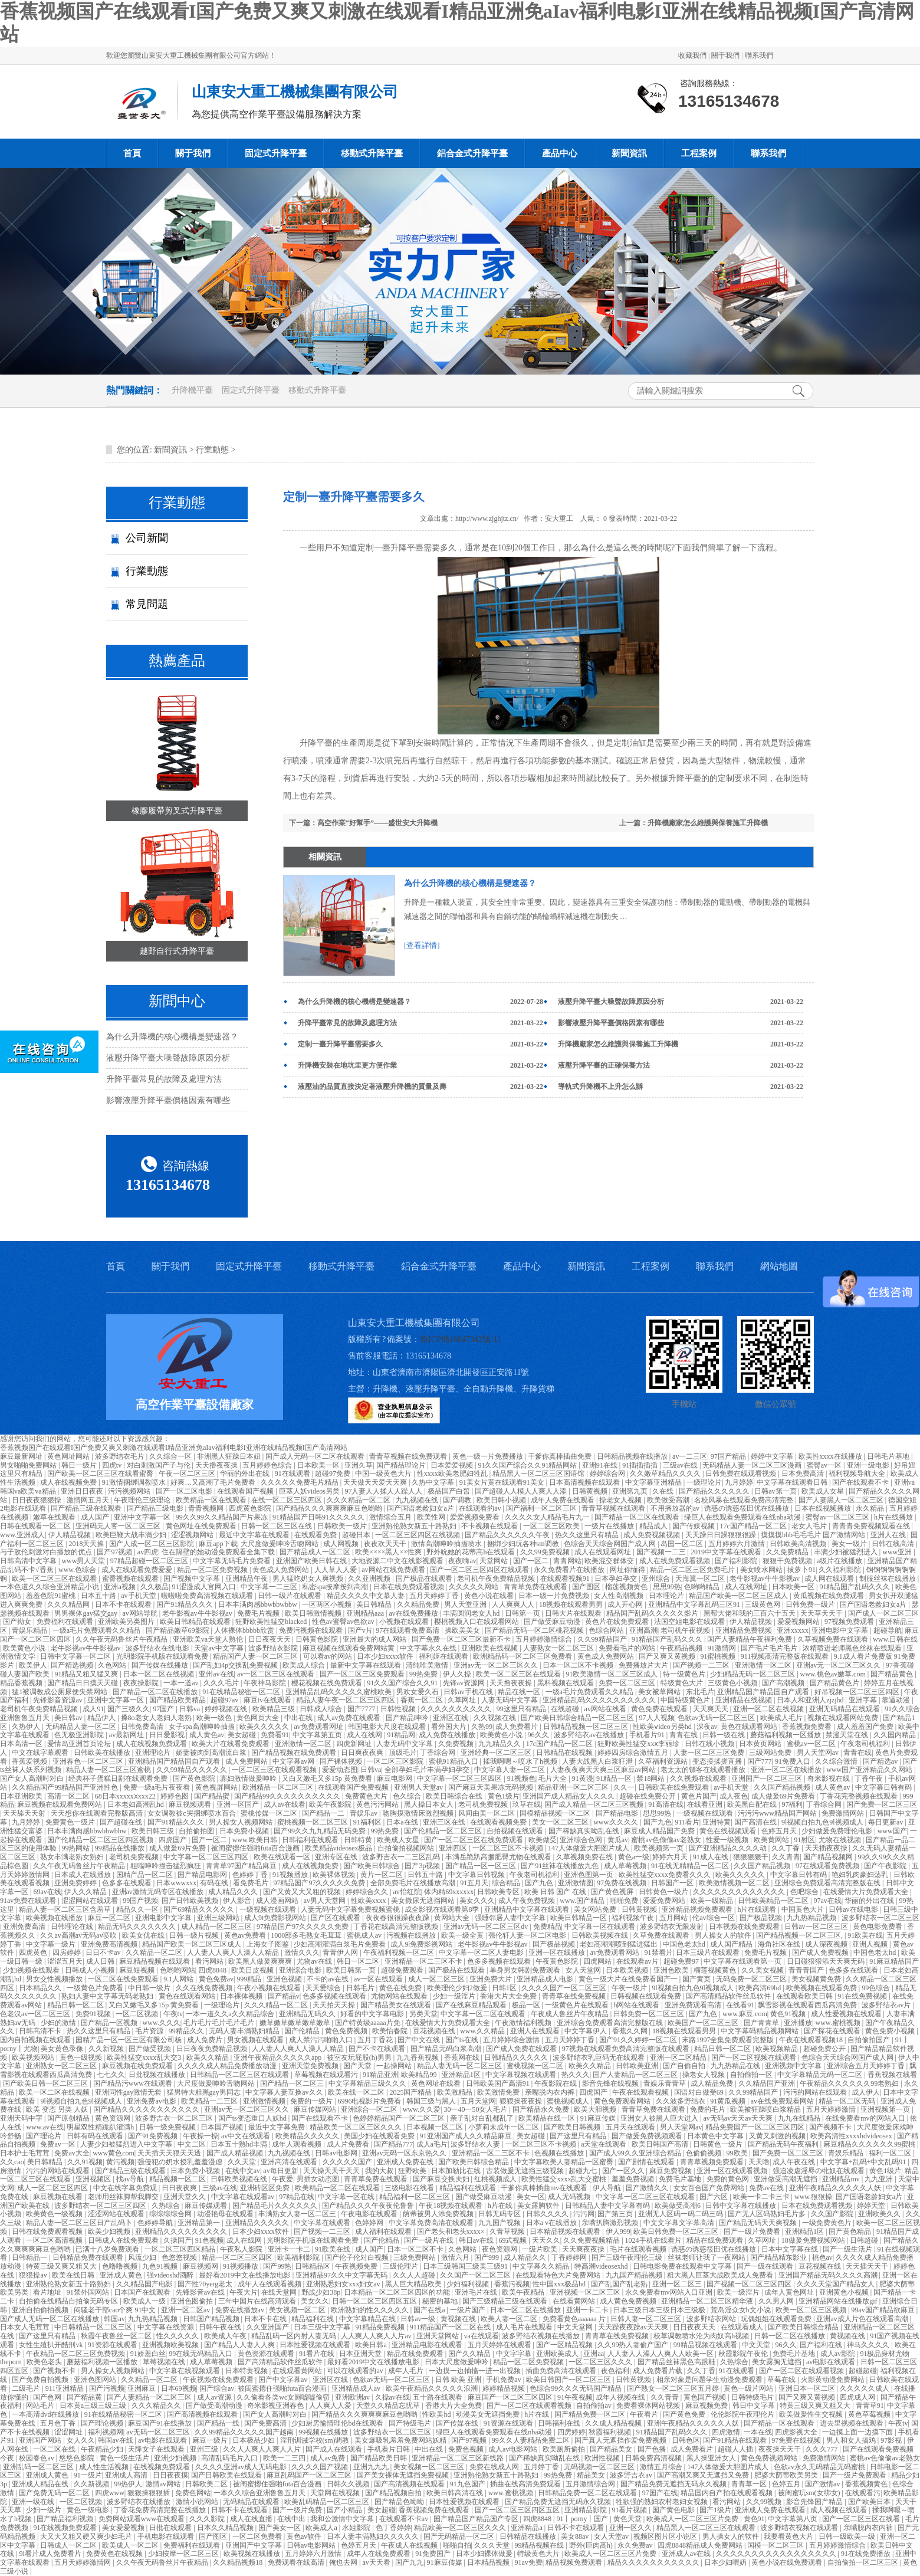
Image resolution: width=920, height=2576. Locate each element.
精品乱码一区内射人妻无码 (294, 2336)
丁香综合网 (438, 1752)
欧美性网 (432, 1517)
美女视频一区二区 (298, 2310)
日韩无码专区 (500, 2214)
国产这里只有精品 (579, 2136)
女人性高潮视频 (619, 1595)
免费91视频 (94, 2014)
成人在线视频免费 (69, 1482)
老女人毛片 (810, 1526)
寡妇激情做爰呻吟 (249, 1778)
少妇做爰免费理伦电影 (837, 1831)
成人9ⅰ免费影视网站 (276, 1918)
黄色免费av (216, 1979)
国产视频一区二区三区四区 (750, 2284)
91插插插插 (640, 1465)
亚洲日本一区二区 (807, 2388)
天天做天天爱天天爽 (376, 1482)
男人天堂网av (818, 1752)
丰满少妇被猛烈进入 (846, 1552)
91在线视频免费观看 (65, 2528)
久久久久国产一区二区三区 (564, 1988)
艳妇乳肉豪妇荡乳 (861, 1875)
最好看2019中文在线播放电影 (246, 2275)
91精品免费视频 (380, 2327)
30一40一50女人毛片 (476, 2109)
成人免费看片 (517, 1726)
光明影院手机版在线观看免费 (163, 1656)
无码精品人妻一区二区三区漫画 (752, 1465)
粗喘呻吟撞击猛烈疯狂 (166, 1866)
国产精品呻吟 (408, 1718)
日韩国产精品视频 (212, 2319)
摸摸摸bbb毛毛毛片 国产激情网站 (814, 1535)
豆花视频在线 (435, 2031)
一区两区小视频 (327, 1604)
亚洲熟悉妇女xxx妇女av (344, 2284)
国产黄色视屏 (613, 1892)
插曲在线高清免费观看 (526, 2484)
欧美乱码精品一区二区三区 (327, 2502)
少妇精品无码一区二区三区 (753, 1674)
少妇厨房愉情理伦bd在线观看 (338, 2423)
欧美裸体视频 (335, 1875)
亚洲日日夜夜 (83, 1491)
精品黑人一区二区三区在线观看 (706, 2528)
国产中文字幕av (283, 2379)
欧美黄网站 (772, 1840)
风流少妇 (143, 2257)
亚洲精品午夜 (247, 1578)
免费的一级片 (312, 2101)
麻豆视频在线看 (58, 2197)
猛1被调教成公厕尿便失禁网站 (60, 1692)
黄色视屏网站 (217, 1787)
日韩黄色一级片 (664, 1892)
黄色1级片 (504, 1796)
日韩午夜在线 (221, 2327)
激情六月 (456, 2257)
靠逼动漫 (897, 1700)
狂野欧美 (413, 2171)
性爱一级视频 (728, 1840)
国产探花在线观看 (833, 2031)
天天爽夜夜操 (584, 2249)
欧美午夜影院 (331, 1804)
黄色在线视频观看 (728, 1831)
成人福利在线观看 (384, 2231)
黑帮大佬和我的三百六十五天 (750, 1613)
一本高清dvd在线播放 (46, 2414)
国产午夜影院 (886, 1866)
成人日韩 (101, 1961)
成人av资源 (215, 2397)
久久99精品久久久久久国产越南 (245, 2432)
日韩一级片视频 (195, 1935)
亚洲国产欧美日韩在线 (312, 1561)
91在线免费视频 (863, 1996)
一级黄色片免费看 (96, 1988)
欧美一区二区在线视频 (55, 2092)
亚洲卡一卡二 (290, 2249)
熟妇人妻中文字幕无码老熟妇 (108, 1996)
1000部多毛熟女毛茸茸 (307, 1935)
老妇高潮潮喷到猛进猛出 (619, 1944)
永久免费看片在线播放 (570, 1570)
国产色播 (653, 2449)
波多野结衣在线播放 (139, 2502)
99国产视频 (140, 1900)
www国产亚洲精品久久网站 (870, 1770)
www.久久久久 (616, 1822)
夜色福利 (615, 2371)
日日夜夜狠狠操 (37, 1500)
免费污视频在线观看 (311, 1630)
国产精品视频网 (829, 1857)
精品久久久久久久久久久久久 (654, 2562)
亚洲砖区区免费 (265, 2188)
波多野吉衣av (631, 2475)
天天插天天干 (868, 2266)
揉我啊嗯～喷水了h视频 (521, 1761)
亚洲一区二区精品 (679, 2057)
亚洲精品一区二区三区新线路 (458, 2458)
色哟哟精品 (702, 1587)
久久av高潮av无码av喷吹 (79, 1935)
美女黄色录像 (63, 2049)
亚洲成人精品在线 (41, 2484)
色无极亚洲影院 (80, 1735)
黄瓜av (617, 1840)
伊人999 (618, 2231)
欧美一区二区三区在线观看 (55, 1578)
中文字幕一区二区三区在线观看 (646, 2197)
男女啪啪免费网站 (29, 1465)
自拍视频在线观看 (516, 1831)
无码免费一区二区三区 (752, 1979)
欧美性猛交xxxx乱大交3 (145, 2057)
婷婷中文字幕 (773, 1456)
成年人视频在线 (621, 2397)
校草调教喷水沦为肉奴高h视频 (702, 2336)
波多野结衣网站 (712, 2319)
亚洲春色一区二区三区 (88, 1761)
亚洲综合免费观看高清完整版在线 (828, 1883)
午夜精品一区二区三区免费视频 (76, 2353)
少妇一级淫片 (455, 1996)
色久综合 (408, 1796)
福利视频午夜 (634, 1918)
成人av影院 (838, 2353)
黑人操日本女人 (429, 1804)
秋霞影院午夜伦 (744, 2353)
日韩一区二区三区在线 (277, 1526)
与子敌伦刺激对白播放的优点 (47, 1552)
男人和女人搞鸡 (852, 2440)
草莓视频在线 (165, 2362)
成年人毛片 (406, 2371)
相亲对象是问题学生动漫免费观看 (710, 2379)
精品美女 (592, 2475)
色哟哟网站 (177, 1970)
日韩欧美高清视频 (799, 1544)
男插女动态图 (319, 2179)
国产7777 (362, 1709)
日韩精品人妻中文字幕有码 (608, 2205)
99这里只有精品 (522, 1709)
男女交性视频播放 (55, 1979)
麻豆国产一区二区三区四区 (511, 2397)
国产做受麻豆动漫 (553, 1621)
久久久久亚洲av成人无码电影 (241, 2467)
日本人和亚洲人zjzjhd (811, 1700)
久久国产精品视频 (783, 1787)
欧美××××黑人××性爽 (389, 1552)
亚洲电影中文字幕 (840, 1630)
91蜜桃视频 (718, 1656)
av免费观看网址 (319, 1726)
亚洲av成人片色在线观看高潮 (862, 2319)
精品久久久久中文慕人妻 (366, 1595)
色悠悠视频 (180, 2257)
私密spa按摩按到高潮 (336, 1587)
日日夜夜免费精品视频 (212, 2049)
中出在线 (299, 1718)
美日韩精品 (374, 1604)
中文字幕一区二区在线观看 (484, 2014)
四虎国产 (174, 1840)
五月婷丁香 (542, 2467)
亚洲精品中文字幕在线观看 (527, 1909)
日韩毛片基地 (889, 1456)
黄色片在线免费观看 (617, 1621)
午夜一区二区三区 (188, 1473)
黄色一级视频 (82, 2057)
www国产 (892, 1831)
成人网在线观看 (830, 1578)
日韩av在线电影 (854, 1909)
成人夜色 (733, 1796)
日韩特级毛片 (753, 2397)
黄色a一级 (633, 1857)
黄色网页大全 (258, 1718)
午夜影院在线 (556, 2083)
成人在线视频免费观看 (152, 1744)
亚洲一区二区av (186, 2310)
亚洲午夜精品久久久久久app (278, 2057)
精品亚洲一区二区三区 (574, 1787)
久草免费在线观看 (662, 1935)
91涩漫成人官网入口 (205, 1587)
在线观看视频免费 (499, 1822)
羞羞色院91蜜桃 (51, 1595)
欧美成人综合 (304, 1665)
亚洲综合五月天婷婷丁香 (866, 2066)
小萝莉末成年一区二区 (504, 2127)
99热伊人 (128, 2484)
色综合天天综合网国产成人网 (611, 1544)
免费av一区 (58, 2144)
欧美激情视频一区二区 (735, 1883)
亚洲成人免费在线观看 (771, 2510)
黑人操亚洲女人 (712, 2458)
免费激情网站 (844, 1813)
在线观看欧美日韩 (805, 1996)
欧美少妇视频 (110, 2231)
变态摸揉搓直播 (718, 1761)
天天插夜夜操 (827, 1848)
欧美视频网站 (34, 2057)
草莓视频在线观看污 (327, 2074)
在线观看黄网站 (298, 2371)
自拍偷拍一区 (752, 2074)
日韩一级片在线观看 (290, 1595)
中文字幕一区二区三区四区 (460, 1778)
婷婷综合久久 (368, 1892)
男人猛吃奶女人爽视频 (308, 1578)
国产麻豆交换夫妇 (442, 2179)
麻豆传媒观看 (207, 2205)
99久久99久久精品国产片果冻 (223, 1517)
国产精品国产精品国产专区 (476, 2519)
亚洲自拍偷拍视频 (41, 2310)
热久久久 (575, 2074)
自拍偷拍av (594, 2405)
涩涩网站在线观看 (90, 1900)
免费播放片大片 (644, 1665)
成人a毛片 (432, 2144)
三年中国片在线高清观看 (258, 2301)
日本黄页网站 (761, 1744)
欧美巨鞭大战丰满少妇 (132, 1535)
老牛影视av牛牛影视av (765, 1578)
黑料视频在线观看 (566, 1683)
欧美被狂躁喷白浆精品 (766, 2109)
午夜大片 (243, 2292)
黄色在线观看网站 (750, 1726)
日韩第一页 (523, 1613)
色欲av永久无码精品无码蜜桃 (820, 2467)
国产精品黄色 (892, 1674)
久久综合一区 (171, 1456)
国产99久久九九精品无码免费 (320, 1831)
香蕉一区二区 (422, 1700)
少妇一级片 (44, 2510)
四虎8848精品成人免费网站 (701, 2545)
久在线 (663, 1491)
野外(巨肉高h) (592, 2545)
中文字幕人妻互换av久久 (284, 2092)
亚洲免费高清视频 (110, 1944)
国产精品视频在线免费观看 (294, 1752)
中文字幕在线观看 (323, 2223)
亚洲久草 (358, 1465)
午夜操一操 (200, 2136)
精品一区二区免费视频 (213, 1570)
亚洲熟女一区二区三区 (62, 2066)
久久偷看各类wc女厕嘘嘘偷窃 (283, 2397)
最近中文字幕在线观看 (255, 1535)
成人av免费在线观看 (349, 1718)
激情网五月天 (89, 1500)
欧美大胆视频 (596, 2109)
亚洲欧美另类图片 (127, 1621)
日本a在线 (402, 1822)
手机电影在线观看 (166, 2536)
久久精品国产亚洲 (767, 2083)
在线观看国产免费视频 (354, 1787)
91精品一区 (614, 1778)
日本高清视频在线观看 (585, 1482)
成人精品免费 (713, 2083)
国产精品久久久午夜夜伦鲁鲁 (369, 2205)
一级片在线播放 (610, 1526)
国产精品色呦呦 (400, 2502)
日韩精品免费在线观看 (88, 2257)
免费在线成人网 (495, 2467)
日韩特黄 (359, 1840)
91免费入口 (793, 1761)
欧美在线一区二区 (357, 2092)
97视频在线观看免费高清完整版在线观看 (626, 2049)
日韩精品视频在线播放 (633, 1456)
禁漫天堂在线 (848, 1735)
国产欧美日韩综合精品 (474, 2162)
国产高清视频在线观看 (203, 2414)
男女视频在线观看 (256, 2040)
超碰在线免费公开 (648, 1796)
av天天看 (377, 2562)
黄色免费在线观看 (660, 1709)
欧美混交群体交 (610, 1561)
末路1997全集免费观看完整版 (729, 2040)
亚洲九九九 (371, 2467)
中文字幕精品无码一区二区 (820, 2074)
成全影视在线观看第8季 (443, 1909)
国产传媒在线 (458, 2423)
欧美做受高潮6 (678, 2205)
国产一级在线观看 (766, 2266)
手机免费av (504, 2379)
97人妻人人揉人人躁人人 (384, 1491)
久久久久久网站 (474, 1587)
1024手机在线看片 (654, 2240)
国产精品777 (393, 2144)
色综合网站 (607, 1630)
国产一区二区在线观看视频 (802, 2371)
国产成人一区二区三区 (883, 1613)
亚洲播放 (798, 2023)
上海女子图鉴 (269, 1944)
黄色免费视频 (347, 2031)
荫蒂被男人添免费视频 (439, 2214)
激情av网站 (164, 2484)
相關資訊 (324, 856)
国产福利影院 (737, 1561)
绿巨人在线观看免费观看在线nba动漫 (743, 1517)
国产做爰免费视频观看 (648, 2136)
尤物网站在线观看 (400, 1996)
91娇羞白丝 (148, 2353)
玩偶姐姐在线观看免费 (777, 2319)
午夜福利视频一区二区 (399, 1952)
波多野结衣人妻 (476, 2144)
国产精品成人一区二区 (316, 1552)
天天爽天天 (711, 1709)
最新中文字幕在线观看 (366, 1665)
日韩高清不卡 (41, 2031)
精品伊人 (102, 1718)
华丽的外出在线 (245, 1473)
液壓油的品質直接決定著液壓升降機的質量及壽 (372, 1086)
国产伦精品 (302, 2031)
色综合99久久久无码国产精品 (576, 2388)
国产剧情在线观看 (647, 2162)
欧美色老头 (45, 2362)
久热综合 (167, 2205)
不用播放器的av (675, 1508)
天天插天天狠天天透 (170, 2153)
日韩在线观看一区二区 (36, 1526)
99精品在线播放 (120, 1848)
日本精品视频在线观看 (566, 2231)
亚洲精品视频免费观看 (698, 1909)
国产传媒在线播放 (161, 1665)
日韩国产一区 (673, 1883)
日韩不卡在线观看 (240, 2510)
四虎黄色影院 (251, 1508)
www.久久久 (161, 2023)
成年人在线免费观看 (379, 2553)
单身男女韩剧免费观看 (525, 1970)
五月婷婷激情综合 (544, 1639)
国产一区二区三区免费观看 (363, 1674)
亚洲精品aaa (366, 1613)
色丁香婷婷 (393, 2528)
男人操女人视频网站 (241, 1822)
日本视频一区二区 (435, 2127)
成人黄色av (206, 1735)
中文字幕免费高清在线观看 (432, 2223)
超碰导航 (887, 1630)
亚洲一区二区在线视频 (769, 1709)
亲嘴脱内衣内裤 (550, 2092)
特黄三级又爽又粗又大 (62, 2266)
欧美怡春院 (390, 2031)
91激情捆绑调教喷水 (134, 1482)
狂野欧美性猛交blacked (271, 1621)
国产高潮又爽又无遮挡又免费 (704, 2475)
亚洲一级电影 (869, 1465)
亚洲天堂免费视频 (311, 2066)
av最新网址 (127, 1735)
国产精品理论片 (402, 1465)
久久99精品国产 (603, 1639)
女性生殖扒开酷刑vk (51, 2345)
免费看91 (275, 1735)
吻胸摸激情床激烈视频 (419, 1813)
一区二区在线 (55, 2449)
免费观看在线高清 (297, 2562)
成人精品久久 (526, 2257)
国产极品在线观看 (425, 1578)
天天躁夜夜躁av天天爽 (634, 2327)
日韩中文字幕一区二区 (76, 1656)
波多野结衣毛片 (120, 1456)
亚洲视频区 (94, 2179)
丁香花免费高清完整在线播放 (161, 2510)
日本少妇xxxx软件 (386, 1656)
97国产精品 (729, 1456)
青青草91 (870, 2405)
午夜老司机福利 (866, 1744)
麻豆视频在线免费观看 (138, 2066)
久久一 (624, 1787)
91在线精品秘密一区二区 (242, 1692)
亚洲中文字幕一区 (143, 1517)
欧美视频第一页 (659, 1848)
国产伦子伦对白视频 (357, 2257)
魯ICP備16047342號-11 (460, 1339)
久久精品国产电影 (145, 2284)
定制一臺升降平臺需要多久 (340, 1044)
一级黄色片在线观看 (577, 2005)
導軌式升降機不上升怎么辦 (600, 1086)
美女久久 (315, 2301)
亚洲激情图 (575, 1883)
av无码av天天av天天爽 (738, 2118)
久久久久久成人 (865, 2388)
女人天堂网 (584, 1970)
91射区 (804, 1840)
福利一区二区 (891, 2153)
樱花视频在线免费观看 (327, 1683)
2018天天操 (87, 1544)
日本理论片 (667, 1595)
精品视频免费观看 (575, 2562)
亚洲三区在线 (445, 1822)
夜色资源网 (500, 2249)
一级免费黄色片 (827, 2223)
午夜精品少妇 (103, 2449)
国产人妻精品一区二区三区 (636, 2074)
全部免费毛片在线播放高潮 (413, 1883)
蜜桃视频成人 (569, 2101)
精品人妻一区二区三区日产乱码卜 (80, 2223)
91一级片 (88, 2475)
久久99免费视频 (545, 1552)
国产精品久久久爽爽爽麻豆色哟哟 (330, 1508)
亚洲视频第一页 (886, 2109)
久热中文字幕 (434, 1482)
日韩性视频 (399, 1709)
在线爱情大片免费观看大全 (866, 1892)
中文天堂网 (575, 2327)
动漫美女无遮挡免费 (488, 2414)
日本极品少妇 (254, 2440)
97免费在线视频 (622, 1883)
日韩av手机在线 (468, 1692)
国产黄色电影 (674, 2510)
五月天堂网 (478, 2101)
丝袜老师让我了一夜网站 (707, 2257)
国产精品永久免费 (541, 2109)
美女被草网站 (660, 1692)
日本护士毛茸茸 (25, 2153)
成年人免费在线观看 (563, 1500)
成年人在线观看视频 (270, 2284)
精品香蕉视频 (22, 1683)
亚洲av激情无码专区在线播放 (158, 1892)
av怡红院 (407, 1892)
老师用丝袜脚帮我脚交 (124, 2197)
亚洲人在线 (889, 1535)
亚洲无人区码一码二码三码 (681, 2214)
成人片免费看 (349, 2144)
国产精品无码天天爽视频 (759, 2223)
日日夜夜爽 (180, 2188)
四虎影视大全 (797, 2432)
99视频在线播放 (324, 2432)
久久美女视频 (763, 1970)
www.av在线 (45, 2127)
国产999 (487, 2257)
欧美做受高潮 (669, 1500)
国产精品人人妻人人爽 (240, 2345)
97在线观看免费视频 (828, 1866)
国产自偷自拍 (685, 2066)
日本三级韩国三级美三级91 (466, 2266)
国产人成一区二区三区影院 (152, 1544)
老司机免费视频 (484, 1804)
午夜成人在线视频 (410, 2545)
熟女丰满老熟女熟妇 (73, 1857)
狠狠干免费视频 (788, 1561)
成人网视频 (341, 1544)
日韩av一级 (418, 2319)
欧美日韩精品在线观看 (196, 1621)
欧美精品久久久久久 (308, 2136)
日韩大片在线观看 (574, 1613)
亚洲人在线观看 (535, 2031)
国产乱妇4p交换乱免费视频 (236, 1665)
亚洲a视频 (120, 1587)
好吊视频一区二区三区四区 (857, 1692)
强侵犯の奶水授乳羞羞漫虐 (180, 2162)
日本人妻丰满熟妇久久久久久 (373, 2536)
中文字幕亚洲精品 (654, 1482)
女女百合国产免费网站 (709, 2188)
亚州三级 (205, 2449)
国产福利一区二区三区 (542, 1508)
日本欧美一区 (319, 1465)
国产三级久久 (128, 1709)
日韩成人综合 (322, 1709)
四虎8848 (213, 1970)
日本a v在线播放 (552, 2223)
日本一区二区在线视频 (159, 1674)
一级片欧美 (540, 2249)
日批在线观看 (171, 2528)
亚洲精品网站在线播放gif (839, 2301)
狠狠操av (33, 2275)
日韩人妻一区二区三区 (646, 2319)
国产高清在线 (756, 1822)
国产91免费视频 (153, 2136)
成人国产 (96, 1517)
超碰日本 (357, 1535)
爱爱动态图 (339, 1770)
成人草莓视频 (626, 1866)
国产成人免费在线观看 (522, 2049)
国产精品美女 (612, 2449)
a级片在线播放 (840, 1561)
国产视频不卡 (831, 2127)
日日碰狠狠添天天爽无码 (826, 1961)
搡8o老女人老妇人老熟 (157, 1718)
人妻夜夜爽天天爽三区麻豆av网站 (604, 1770)
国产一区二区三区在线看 (862, 2519)
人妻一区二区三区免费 (709, 1752)
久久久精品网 (69, 1604)
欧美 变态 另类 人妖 (58, 2109)
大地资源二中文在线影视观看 (398, 1561)
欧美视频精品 (777, 2049)
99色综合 (877, 1988)
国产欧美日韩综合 (372, 1866)
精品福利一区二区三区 (415, 2197)
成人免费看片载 (658, 2371)
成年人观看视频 (297, 2144)
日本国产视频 (223, 2127)
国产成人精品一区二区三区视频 (594, 1804)
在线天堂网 (279, 2292)
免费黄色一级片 (71, 1822)
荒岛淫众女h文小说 (742, 2310)
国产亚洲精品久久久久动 (728, 1848)
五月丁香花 (376, 2040)
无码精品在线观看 (252, 2502)
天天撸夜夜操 (217, 1465)
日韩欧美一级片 (343, 1526)
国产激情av (823, 2484)
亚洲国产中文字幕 (254, 2545)
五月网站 (674, 1918)
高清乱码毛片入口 (230, 2458)
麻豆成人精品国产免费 (660, 1831)
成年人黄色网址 (790, 2292)
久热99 (481, 1726)
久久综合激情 (837, 1761)
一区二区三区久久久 (601, 2362)
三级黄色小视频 (733, 1683)
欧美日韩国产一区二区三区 (569, 2379)
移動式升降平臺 (372, 153)
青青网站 (567, 1561)
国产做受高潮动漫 (215, 2405)
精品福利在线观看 (468, 2188)
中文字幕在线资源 (166, 2327)
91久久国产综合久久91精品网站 (528, 1465)
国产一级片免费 (298, 2510)
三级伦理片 (401, 2266)
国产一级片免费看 (753, 2231)
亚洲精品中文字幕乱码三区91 (695, 1604)
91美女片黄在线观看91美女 (502, 1482)
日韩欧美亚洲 (638, 2066)
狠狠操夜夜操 (522, 2101)
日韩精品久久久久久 (517, 2057)
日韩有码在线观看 (96, 2136)
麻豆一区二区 (110, 1918)
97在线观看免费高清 (408, 1630)
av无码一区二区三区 (158, 2432)
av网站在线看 (606, 1709)
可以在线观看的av (356, 2371)
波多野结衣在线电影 (158, 1648)
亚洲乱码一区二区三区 (39, 2467)
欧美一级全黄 (463, 1935)
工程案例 (699, 153)
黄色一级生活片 (125, 2458)
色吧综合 (805, 1892)
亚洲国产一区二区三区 (767, 1778)
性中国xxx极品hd (560, 2284)
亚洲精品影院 (586, 2510)
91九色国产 (468, 2484)
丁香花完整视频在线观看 (859, 1796)
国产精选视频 (73, 1665)
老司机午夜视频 (686, 1630)
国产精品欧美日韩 (379, 2458)
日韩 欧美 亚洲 (459, 2379)
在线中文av (242, 2171)
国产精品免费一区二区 (590, 2414)
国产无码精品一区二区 (459, 2536)
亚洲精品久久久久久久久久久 (182, 2231)
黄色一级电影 (89, 2510)
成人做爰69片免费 (178, 1848)
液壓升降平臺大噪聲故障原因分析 (168, 1058)
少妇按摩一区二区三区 (184, 2553)
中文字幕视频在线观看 (521, 2074)
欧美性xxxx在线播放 (831, 1456)
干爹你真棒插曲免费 (560, 1456)
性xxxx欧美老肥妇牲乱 (453, 1473)
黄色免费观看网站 (623, 2101)
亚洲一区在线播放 (557, 1952)
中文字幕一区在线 (347, 2197)
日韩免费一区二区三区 (649, 2014)
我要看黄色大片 (789, 2536)
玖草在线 (526, 1804)
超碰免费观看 (403, 1970)
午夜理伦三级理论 (143, 1500)
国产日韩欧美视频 (191, 1900)
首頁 (132, 153)
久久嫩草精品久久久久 (666, 1473)
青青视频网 (206, 1508)
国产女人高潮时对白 (32, 1778)
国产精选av (881, 1761)
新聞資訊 (629, 153)
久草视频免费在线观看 (833, 1639)
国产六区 (714, 2197)
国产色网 (48, 2397)
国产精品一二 (324, 1813)
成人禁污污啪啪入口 (321, 2040)
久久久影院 (207, 2519)
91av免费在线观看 (29, 1900)
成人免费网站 (247, 1761)
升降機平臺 (192, 390)
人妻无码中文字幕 (510, 1700)
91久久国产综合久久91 (403, 1683)
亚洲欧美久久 (880, 2214)
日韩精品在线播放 (529, 2536)
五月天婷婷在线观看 (500, 2345)
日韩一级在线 (724, 1735)
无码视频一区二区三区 (600, 2467)
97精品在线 (296, 2197)
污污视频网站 (130, 1491)
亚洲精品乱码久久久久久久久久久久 (600, 1700)
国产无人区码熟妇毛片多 (767, 2214)
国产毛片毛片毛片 (770, 1648)
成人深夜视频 (827, 1944)
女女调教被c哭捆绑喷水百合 (192, 1813)
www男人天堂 (84, 1561)
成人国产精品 (732, 1944)
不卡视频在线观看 (490, 1526)
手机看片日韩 (389, 2449)
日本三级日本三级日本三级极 (660, 2310)
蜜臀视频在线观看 (131, 1578)
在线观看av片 (638, 1961)
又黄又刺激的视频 (778, 2136)
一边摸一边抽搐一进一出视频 (476, 2371)
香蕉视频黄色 (867, 2484)
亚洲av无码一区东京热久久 (405, 2153)
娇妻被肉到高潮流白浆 (212, 1752)
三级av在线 (681, 1465)
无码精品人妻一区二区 (81, 1726)
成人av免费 (328, 2458)
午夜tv (173, 2014)
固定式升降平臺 (276, 153)
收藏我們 (692, 55)
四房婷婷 (67, 1952)
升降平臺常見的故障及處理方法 (164, 1079)
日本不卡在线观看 (124, 1604)
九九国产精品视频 (635, 2275)
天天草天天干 (822, 1613)
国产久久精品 (470, 2353)
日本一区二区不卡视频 (579, 1665)
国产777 (759, 1761)
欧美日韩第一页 (351, 1970)
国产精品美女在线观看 (396, 2005)
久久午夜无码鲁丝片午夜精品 (122, 1639)
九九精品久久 (500, 1744)
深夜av (706, 1726)
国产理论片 (44, 2136)
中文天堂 (757, 2345)
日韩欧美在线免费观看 (674, 1787)
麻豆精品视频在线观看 (155, 1961)
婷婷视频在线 (227, 1709)
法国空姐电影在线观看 (690, 1621)
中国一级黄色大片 (384, 1473)
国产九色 (657, 1822)
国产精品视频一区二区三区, (800, 1935)
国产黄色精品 (851, 2231)
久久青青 (786, 1857)
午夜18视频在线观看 (451, 2205)
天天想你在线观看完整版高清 (97, 1813)
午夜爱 (282, 2179)
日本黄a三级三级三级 (94, 2405)
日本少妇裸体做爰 (485, 2553)
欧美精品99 (419, 2074)
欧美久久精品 (208, 2057)
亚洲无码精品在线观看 (845, 1709)
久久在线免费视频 (205, 1988)
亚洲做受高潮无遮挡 (786, 2179)
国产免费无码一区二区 (55, 2493)
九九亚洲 (880, 2179)
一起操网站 (394, 2066)
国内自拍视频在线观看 (36, 2040)
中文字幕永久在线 (429, 1648)
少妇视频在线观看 (32, 1970)
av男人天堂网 (325, 1900)
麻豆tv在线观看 (268, 1700)
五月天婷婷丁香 (435, 1595)
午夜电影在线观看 (370, 2214)
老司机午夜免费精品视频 (497, 1578)
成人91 (93, 1709)
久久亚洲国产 (269, 2327)
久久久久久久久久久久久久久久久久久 (777, 2553)
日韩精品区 (313, 2266)
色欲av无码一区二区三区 (717, 1718)
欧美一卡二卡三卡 (762, 2197)
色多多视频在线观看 (500, 1961)
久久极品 (154, 1587)
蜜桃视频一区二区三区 (313, 1822)
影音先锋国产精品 (815, 2502)
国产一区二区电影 (185, 1491)
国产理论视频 (103, 2423)
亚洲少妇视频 (176, 2458)
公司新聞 (147, 538)
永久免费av (635, 2545)
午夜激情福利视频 (524, 2023)
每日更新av (886, 1822)
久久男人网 (777, 2301)
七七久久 (111, 2074)
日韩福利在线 (560, 2423)
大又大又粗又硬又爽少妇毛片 (87, 2536)
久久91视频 (85, 2162)
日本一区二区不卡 (416, 2249)
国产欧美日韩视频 (573, 2127)
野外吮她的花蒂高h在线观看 (471, 1552)
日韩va (190, 1709)
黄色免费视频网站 (770, 2458)
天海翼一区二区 (701, 1578)
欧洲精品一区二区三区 (278, 1787)
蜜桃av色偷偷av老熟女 (667, 1840)
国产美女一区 (280, 2528)
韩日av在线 (477, 2240)
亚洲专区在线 (337, 1857)
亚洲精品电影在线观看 (428, 2345)
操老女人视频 (621, 1500)
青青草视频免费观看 (712, 2162)
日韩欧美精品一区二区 (774, 1900)
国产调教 (458, 1500)
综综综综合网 (171, 2214)
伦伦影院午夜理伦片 (743, 2414)
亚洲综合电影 (301, 1970)
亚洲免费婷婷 (76, 1883)
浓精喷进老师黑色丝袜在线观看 (853, 1648)
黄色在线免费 (401, 1988)
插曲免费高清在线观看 (561, 2371)
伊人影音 (238, 1900)
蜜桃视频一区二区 (536, 2066)
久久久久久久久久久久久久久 (740, 1892)
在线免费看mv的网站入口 (865, 2118)
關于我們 (725, 55)
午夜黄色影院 (557, 1961)
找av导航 (131, 2179)
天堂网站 (494, 1561)
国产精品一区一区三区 (481, 1866)
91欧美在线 (865, 1935)
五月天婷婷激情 (831, 2109)
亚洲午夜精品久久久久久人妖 (836, 2188)
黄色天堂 (628, 2519)
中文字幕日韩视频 (477, 1875)
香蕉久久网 (630, 2031)
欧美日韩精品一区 (579, 1918)
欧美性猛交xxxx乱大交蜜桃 (564, 2179)
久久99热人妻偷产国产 (633, 2345)
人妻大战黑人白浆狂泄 (598, 1761)
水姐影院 (357, 2528)
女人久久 (81, 2440)
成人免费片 (205, 2040)
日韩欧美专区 (499, 1892)
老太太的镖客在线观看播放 (704, 1770)
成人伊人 (866, 2092)
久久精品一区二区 (155, 1952)
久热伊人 (27, 1726)
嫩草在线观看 (55, 1517)
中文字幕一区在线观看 (600, 1926)
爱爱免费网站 (665, 1900)
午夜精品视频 (682, 1648)
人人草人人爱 (336, 1570)
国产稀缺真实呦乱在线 (584, 1831)
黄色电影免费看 (878, 1926)
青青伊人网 (341, 1952)
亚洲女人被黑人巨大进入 (660, 2118)
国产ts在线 (462, 2040)
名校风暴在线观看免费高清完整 (744, 1500)
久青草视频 (508, 2231)
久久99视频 (764, 2502)
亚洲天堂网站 (438, 2336)
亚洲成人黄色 (122, 2275)
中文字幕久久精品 (541, 2266)
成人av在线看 (284, 1804)
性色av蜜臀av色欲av (344, 1621)
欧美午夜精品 (524, 2292)
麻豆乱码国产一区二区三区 (310, 2475)
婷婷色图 (175, 1796)
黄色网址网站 (69, 1456)
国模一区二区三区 (776, 2545)
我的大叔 (380, 2171)
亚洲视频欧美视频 (171, 2345)
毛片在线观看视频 (639, 2249)
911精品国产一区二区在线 (451, 2327)
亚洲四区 (454, 1848)
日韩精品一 (30, 2257)
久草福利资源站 (663, 1761)
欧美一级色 (215, 1718)
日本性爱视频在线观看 (316, 2345)
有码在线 (215, 1883)
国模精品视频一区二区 (556, 1813)
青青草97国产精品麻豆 (242, 1866)
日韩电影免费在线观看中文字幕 (683, 2266)
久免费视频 (456, 1744)
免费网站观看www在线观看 (142, 2519)
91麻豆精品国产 (894, 1961)
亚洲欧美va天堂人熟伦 (209, 1639)
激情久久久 (302, 1952)
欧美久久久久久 (265, 1726)
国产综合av (216, 2388)
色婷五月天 (780, 1831)
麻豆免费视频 (671, 2171)
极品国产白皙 (450, 1491)
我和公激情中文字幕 (343, 2519)
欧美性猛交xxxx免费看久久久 (665, 1875)
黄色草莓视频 (870, 2414)
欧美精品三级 (274, 1709)
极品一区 (527, 2005)
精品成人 (654, 1526)
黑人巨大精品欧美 (414, 2284)
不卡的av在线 (328, 1979)
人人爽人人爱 (331, 2405)
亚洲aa (593, 2353)
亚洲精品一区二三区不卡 (424, 1961)
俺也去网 (344, 2562)
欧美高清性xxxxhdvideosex (852, 2136)
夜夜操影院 (141, 1683)
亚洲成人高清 (127, 2475)
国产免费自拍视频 (41, 2379)
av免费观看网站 (615, 1952)
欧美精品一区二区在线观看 (338, 2188)
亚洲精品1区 (462, 2074)
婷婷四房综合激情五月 (633, 1752)
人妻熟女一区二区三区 (559, 1648)
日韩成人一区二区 (69, 2545)
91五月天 (474, 1883)
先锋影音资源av (58, 1700)
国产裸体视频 (342, 1761)
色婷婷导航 (156, 2223)
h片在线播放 (894, 1517)
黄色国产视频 (706, 2397)
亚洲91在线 (600, 1465)
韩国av (114, 2319)
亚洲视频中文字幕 (794, 2066)
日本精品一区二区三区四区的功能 (398, 2292)
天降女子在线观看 (157, 2449)
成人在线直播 (252, 2519)
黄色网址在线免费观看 (202, 1526)
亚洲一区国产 (238, 1804)
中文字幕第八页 (793, 2519)
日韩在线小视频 (710, 1744)
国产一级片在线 (429, 2240)
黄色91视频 (788, 2014)
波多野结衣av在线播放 (590, 1735)
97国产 (164, 1709)
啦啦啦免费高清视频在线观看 (208, 1595)
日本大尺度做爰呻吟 (457, 2362)
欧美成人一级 (145, 2301)
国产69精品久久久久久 (199, 1909)
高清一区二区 (69, 1796)
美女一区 (531, 2197)
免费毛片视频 (259, 1613)
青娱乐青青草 (665, 2083)
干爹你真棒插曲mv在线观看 (545, 2188)
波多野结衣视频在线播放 (541, 2336)
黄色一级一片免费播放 (488, 1456)
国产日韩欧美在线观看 (227, 2475)
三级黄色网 (763, 1604)
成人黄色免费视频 (629, 2301)
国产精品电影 (618, 1813)
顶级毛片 (403, 1752)
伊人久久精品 (86, 1892)
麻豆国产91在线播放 (160, 2423)
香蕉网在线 (462, 2057)
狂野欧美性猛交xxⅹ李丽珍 (639, 1744)
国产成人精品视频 (235, 2153)
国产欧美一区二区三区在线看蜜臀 (101, 1473)
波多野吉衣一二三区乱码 (402, 1857)
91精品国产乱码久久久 (855, 1587)
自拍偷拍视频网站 (406, 1848)
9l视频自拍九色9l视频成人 (823, 1822)
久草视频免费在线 (585, 1857)
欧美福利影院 (299, 2257)
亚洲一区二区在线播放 (787, 1770)
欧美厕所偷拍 (565, 2449)
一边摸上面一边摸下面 (858, 2432)
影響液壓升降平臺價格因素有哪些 (168, 1100)
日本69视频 (178, 2388)
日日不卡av (104, 1952)
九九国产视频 (500, 2223)
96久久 (539, 1735)
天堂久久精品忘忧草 (389, 2405)
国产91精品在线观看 (735, 2440)
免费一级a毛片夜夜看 (157, 1787)
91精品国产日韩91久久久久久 (319, 1517)
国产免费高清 (266, 2423)
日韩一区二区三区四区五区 (375, 2301)
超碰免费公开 (825, 2049)
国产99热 (277, 2266)
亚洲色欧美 (672, 1970)
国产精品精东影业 (779, 2257)
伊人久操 (458, 1674)
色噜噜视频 (120, 2266)
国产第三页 (616, 2214)
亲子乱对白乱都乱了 (482, 2118)
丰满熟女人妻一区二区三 (298, 2214)
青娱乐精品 (30, 1630)
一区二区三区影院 (396, 1761)
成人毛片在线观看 (525, 2327)
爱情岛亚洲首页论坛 (80, 1744)
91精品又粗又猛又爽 (87, 1674)
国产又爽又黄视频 (668, 1656)
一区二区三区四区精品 (180, 2249)
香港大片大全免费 (509, 1996)
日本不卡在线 (266, 2319)
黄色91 (754, 2519)
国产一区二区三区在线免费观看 (474, 1840)
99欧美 (738, 2153)
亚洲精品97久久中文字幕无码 (342, 2275)
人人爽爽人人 (514, 1604)
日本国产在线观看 (143, 2292)
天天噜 (759, 2162)
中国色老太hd (685, 1944)
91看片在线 (317, 2353)
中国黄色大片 (803, 1909)
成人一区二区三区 (437, 1979)
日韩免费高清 (143, 1726)
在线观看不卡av (404, 2519)
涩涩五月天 (65, 1961)
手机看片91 (647, 1735)
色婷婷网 (370, 2223)
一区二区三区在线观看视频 (275, 1770)
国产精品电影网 (203, 1875)
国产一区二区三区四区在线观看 (480, 1570)
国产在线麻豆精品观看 (472, 2005)
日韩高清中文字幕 (29, 1561)
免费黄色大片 (367, 1796)
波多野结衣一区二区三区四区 (101, 2205)
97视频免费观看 (850, 1621)
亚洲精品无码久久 (308, 2014)
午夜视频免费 (357, 2266)
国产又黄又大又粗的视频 (303, 1892)
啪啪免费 (625, 1900)
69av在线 (47, 1892)
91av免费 (528, 2562)
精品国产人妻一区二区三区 (256, 1656)
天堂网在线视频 (336, 2493)
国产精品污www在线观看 (133, 2083)
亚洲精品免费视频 (744, 1630)
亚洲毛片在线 (477, 2292)
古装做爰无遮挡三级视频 (526, 2171)
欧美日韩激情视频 (314, 1613)
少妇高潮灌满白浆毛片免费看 (340, 1944)
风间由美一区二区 (487, 1813)
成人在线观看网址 (603, 1552)
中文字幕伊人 (586, 2031)
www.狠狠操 (813, 2197)
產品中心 (559, 153)
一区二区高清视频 (55, 2240)
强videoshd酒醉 (171, 2275)
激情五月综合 (662, 2467)
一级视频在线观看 (705, 1813)
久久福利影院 (841, 1570)
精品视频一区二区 (178, 2179)
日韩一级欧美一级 (848, 2536)
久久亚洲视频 (370, 1578)
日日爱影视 (167, 1735)
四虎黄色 (34, 1952)
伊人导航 (608, 2188)
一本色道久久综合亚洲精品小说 (50, 1587)
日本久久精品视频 (226, 2528)
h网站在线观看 (637, 2005)
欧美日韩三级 (154, 1831)
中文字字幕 (514, 2353)
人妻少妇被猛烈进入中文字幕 (127, 2144)
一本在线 (758, 2432)
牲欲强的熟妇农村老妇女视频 (662, 2502)
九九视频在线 (418, 1500)
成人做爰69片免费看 (784, 1796)
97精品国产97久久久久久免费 (320, 1883)
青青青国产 (807, 1970)
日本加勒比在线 (456, 2171)
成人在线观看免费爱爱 (137, 1570)
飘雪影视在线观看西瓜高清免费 (808, 2005)
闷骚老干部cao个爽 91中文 (116, 2310)
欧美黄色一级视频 (55, 2214)
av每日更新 (281, 2171)
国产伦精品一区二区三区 (444, 1831)
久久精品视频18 (238, 2562)
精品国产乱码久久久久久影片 (653, 1613)
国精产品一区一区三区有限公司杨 (129, 2040)
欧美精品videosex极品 (339, 1848)
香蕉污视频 (512, 2284)
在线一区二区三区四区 (287, 1500)
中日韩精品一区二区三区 (94, 2327)
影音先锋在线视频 (611, 2083)
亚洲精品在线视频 (744, 1700)
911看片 (687, 1822)
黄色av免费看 (246, 1935)
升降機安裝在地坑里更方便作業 (347, 1065)
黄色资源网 (113, 2118)
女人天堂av (612, 2536)
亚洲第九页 (630, 1491)
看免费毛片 (251, 1883)
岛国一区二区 (683, 1544)
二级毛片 (27, 2388)
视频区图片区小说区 (666, 2536)
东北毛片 (700, 1692)
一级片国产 (468, 2310)
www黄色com (113, 2153)
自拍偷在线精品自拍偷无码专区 (69, 2301)
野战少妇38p (320, 2292)
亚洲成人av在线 (687, 2553)
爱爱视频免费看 (475, 1517)
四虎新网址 (354, 1744)
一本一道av (181, 1683)
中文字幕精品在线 (368, 2319)
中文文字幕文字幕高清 (679, 2223)
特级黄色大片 (683, 1683)
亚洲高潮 (643, 1630)
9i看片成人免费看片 (51, 2553)
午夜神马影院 (266, 1683)
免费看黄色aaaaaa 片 (575, 2319)
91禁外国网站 (89, 2292)
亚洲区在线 (451, 1718)
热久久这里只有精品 (587, 1535)
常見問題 (147, 604)
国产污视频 (106, 2388)
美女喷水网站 (762, 1570)
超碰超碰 (863, 2371)
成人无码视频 (570, 2197)
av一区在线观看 (379, 1979)
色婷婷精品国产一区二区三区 (399, 2118)
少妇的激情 (59, 2023)
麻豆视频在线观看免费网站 (60, 1804)
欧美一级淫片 (739, 2292)
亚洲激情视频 (265, 2101)
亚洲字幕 (864, 1700)
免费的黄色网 (729, 2179)
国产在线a (429, 2310)
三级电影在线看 (410, 2188)
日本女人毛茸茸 (25, 2327)
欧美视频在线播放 (55, 1918)
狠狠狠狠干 (750, 1857)
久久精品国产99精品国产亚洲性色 (66, 1787)
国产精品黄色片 (835, 1683)
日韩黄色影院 (317, 1639)
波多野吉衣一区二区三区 (175, 2118)
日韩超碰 (865, 2240)
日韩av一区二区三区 (816, 1926)
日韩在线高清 (894, 1544)
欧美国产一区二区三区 (704, 2023)
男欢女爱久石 (418, 1692)
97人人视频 (657, 1718)
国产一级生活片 (848, 2249)
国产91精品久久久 (185, 1604)
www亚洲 (898, 1552)
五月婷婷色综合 (268, 1465)
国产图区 (587, 1587)
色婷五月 (787, 2484)
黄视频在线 (459, 2319)
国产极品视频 (762, 1918)
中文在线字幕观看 (41, 1752)
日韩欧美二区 (207, 2484)
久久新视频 (107, 2049)
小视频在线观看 (405, 1621)
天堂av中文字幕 (219, 1648)
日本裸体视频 (242, 1996)
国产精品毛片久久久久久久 (275, 2205)
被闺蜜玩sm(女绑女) (810, 2493)
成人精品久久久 (233, 1892)
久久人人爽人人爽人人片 (263, 2449)
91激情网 (723, 1648)
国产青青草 (762, 2023)
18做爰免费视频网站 (814, 2240)
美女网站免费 (596, 1909)
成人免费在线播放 (448, 1735)
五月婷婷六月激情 (737, 1544)
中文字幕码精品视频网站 (760, 2031)
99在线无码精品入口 (201, 2353)
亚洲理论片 (153, 1752)
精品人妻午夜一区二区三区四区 (346, 1700)
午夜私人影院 (242, 2249)
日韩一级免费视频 (168, 2127)
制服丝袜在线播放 (888, 1578)
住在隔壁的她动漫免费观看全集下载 (219, 1552)
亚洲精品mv (841, 2179)
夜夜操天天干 (780, 2449)
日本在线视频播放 (823, 1508)
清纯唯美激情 (428, 1665)
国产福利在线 (822, 2345)
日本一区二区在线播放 (526, 2310)
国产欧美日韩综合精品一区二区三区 (578, 1718)
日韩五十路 (426, 1875)
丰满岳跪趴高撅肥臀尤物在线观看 (499, 1857)
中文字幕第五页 (318, 1735)
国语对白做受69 (699, 2092)
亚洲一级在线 (34, 2502)
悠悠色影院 (77, 2458)
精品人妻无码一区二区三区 (460, 2066)
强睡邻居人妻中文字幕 (511, 1918)
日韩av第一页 (776, 1491)
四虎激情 (726, 2432)
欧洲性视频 (603, 2458)
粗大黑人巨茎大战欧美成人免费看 (721, 2275)
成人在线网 (365, 1735)
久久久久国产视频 (320, 2467)
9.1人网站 (179, 1979)
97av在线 (827, 1900)
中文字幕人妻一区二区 (510, 1770)
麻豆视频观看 (191, 1804)
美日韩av (69, 1718)
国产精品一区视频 (110, 2023)
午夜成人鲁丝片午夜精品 (570, 2014)
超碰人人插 (736, 2449)
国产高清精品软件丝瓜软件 (729, 1996)
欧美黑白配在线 (752, 1804)
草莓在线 (782, 2379)
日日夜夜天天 (270, 1639)
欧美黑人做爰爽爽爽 (261, 1961)
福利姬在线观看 (444, 1656)
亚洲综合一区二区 (370, 2109)
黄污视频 (120, 2162)
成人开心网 (626, 1604)
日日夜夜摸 (170, 2475)
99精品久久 (187, 2031)
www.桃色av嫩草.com (834, 1674)
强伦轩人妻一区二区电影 (528, 1935)
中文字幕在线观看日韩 (793, 1482)
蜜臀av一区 (825, 1465)
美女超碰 (243, 1735)
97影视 (891, 2440)
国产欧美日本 (870, 2502)
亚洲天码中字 (22, 2118)
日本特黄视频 (247, 2371)
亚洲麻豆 (142, 2388)
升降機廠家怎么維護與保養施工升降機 (708, 823)
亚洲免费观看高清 (694, 2005)
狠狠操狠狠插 (149, 2493)
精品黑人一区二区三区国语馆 (539, 1473)
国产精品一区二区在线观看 (637, 1517)
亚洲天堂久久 (185, 2197)
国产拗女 (18, 1621)
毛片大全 (553, 1778)
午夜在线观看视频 (641, 2092)
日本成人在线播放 (83, 1875)
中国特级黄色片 (686, 1700)
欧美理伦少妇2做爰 (458, 1988)
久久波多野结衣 (681, 2101)
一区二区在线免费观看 (124, 1979)
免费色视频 (466, 2449)
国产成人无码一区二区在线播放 (50, 2319)
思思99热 (667, 1587)
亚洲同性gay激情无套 (129, 2092)
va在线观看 (481, 2336)
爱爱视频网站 (799, 1621)
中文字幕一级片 (51, 1944)
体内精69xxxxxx (449, 1892)
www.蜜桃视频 (838, 2023)
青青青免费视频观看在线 (872, 1526)
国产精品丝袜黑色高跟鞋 (677, 2362)
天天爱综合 (324, 1988)
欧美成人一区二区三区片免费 (693, 2519)
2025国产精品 (411, 2092)
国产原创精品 (69, 2118)
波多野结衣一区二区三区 (880, 1918)
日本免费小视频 (245, 1831)
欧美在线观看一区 (283, 1857)
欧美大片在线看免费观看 (231, 1744)
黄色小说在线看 (489, 1595)
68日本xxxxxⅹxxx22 (126, 1796)
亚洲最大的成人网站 (375, 1639)
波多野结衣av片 (887, 2005)
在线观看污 (862, 2493)
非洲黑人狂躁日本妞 (229, 1456)
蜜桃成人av (365, 1935)
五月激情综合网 (591, 2484)
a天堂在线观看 (604, 2144)
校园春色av (37, 2458)
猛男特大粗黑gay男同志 (204, 2092)
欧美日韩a (371, 2345)
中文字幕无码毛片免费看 (232, 1561)
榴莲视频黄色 (627, 1587)
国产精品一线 (219, 2423)
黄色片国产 (699, 1796)
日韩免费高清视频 (654, 2458)
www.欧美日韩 (255, 1840)
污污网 (583, 2214)
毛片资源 (150, 2031)
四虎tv (112, 1465)
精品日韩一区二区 (76, 2005)
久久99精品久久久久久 (192, 1770)
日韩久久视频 (349, 2484)
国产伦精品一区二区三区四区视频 (101, 1840)
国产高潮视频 (784, 1683)
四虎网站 (598, 1961)
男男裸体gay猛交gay (86, 1613)
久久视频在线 (496, 1718)
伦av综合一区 (714, 1918)
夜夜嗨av (462, 1561)
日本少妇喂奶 (726, 2562)
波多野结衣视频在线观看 (800, 2528)
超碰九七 (584, 2171)
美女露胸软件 (539, 2205)
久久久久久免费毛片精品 (300, 1482)
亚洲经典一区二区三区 (497, 1752)
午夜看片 (645, 2414)
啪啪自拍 (457, 2545)
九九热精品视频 (812, 1918)
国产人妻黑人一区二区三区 (842, 1500)
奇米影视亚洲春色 (276, 2405)
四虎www (109, 2493)
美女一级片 (850, 1544)
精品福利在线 (313, 2319)
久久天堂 (243, 2162)
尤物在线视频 (841, 1840)
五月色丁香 (58, 2423)
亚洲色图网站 (96, 2379)
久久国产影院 (833, 2214)
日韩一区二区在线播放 (790, 2336)
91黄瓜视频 (728, 2101)
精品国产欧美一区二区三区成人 (739, 1595)
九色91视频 (160, 2266)
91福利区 (368, 1822)
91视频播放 (291, 1875)
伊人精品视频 (70, 1535)
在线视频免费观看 (162, 2467)
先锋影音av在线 (201, 2292)
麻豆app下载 (218, 1544)
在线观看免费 (316, 1535)
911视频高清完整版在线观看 (786, 1656)
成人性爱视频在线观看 (847, 2014)
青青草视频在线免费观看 (409, 1456)
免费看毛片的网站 (628, 1648)
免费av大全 (71, 2153)
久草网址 (463, 1700)
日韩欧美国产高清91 (498, 2083)
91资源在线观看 (113, 2345)
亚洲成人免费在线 (406, 2162)
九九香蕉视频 (418, 2057)
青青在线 (684, 1735)
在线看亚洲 (705, 1804)
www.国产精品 (583, 1900)
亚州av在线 (216, 1674)
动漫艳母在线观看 (226, 2214)
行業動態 (212, 449)
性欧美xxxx (369, 1900)
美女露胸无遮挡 (777, 2362)
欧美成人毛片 (782, 1718)
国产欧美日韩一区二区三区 (46, 2083)
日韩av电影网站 (312, 2545)
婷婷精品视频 (504, 2388)
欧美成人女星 (823, 1491)
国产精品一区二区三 (293, 2083)
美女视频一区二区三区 (429, 2467)
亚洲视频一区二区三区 (586, 2292)
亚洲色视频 (285, 1979)
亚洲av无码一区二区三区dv (486, 1926)
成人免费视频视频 (652, 1535)
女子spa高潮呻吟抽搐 (202, 1726)
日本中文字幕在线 (790, 2249)
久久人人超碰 (415, 2275)
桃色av (822, 2257)
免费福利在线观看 (66, 1621)
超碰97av (225, 1700)
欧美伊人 (33, 1665)
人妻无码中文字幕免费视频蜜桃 (351, 1909)
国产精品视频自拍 (394, 2493)
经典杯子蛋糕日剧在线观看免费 (118, 1778)
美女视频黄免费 (817, 1979)
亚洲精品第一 (200, 2223)
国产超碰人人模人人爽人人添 (522, 1491)
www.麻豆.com (744, 2014)
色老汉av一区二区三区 (36, 2014)
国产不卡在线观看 (378, 2049)
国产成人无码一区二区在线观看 (315, 1456)
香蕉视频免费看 (807, 1726)
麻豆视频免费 (707, 2405)
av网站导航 (140, 1613)
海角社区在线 (780, 1944)
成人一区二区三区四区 (53, 2188)
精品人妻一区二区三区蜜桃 (109, 1770)
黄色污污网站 (378, 1804)
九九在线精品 (800, 2118)
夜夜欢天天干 (386, 1544)
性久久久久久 (178, 2336)
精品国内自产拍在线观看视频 (727, 2493)
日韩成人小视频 (90, 1970)
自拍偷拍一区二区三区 (863, 2562)
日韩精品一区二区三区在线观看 (240, 2074)
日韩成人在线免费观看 (124, 2240)
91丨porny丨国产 (583, 2519)
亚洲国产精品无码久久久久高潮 (828, 2275)
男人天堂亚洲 (466, 1604)
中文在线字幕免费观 (126, 2188)
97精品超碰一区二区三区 (150, 1561)
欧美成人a (322, 2528)
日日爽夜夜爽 (363, 1752)
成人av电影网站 (513, 2449)
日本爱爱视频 (453, 1465)
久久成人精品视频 (614, 2423)
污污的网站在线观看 (816, 2092)
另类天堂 (423, 2014)
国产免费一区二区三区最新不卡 (462, 1639)
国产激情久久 (648, 2188)
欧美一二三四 (285, 2458)
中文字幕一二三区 (270, 1587)
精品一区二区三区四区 (238, 2257)
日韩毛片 (361, 1988)
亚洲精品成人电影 (546, 1979)
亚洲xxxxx (793, 1630)
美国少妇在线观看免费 (380, 2136)
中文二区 (193, 2144)
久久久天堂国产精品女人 (836, 2284)
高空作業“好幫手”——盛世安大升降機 (377, 823)
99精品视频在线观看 (706, 2345)
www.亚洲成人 (22, 1535)
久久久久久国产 (348, 2162)
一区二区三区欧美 (552, 1526)
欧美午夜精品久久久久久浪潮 (432, 2388)
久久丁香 (786, 1848)
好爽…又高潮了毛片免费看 (213, 1482)
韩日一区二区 (359, 1961)
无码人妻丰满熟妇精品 (245, 2031)
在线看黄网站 (575, 2301)
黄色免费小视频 (890, 2031)
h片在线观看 (757, 1909)
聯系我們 (759, 55)
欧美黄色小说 (25, 1648)
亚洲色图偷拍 (192, 2301)
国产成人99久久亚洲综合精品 (636, 2153)
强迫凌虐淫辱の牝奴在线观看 (819, 2171)
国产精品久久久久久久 (715, 1491)
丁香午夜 (870, 1778)
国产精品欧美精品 (178, 1700)
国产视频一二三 (662, 1552)
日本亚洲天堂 (361, 2353)
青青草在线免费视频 (574, 1996)
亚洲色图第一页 (589, 1875)
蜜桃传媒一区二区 (270, 1813)
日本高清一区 (22, 1744)
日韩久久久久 (548, 2214)
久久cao (12, 2162)
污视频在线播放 (412, 1935)
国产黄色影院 (195, 1778)
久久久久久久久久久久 (456, 1709)
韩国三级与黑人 (432, 2101)
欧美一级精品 (713, 1900)
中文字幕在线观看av (243, 2197)
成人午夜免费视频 (527, 1900)
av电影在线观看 (831, 2362)
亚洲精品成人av (356, 2388)
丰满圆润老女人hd (472, 1613)
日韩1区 (505, 1988)
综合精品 (507, 1883)
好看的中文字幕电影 (373, 2014)
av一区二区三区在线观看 (276, 1674)
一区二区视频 (138, 2014)
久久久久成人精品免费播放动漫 (228, 2066)
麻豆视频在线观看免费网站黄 (349, 1648)
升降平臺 (406, 547)
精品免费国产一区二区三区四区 (755, 2127)
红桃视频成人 (496, 2179)
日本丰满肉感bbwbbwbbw (258, 1604)
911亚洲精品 (65, 2388)
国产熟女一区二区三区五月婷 (674, 2388)
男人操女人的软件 (724, 1935)
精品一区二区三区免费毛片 (693, 1570)
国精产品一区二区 (145, 1875)
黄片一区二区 (382, 1875)
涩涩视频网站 (193, 1535)
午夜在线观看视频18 (812, 2040)
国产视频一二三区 (702, 1665)
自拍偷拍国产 (869, 2040)
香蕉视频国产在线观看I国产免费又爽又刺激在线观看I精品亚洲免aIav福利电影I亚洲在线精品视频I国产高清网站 (173, 1447)
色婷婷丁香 (251, 1875)
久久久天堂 (492, 2545)
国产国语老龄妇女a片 (421, 1508)
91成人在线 (711, 1857)
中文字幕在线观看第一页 (743, 1961)
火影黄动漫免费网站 (833, 2379)
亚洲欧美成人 (558, 2353)
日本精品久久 (41, 1988)
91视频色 (521, 1778)
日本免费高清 (803, 1473)
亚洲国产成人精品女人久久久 (569, 1796)
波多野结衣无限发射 (672, 1926)
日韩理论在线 (73, 1926)
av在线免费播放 (414, 1613)
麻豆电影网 (395, 1778)
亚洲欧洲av (353, 2397)
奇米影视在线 (829, 1778)
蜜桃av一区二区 (812, 1744)
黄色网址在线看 (436, 2083)
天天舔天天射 (25, 1813)
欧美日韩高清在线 (455, 2493)
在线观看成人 (743, 2327)
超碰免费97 (682, 1961)
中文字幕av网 (294, 1761)
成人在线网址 (747, 1587)
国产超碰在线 (122, 1822)
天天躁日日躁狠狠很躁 (721, 1535)
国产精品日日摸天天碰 (83, 1683)
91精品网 (401, 1735)
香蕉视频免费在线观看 (435, 2510)
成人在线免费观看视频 (675, 1561)
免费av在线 (767, 2188)
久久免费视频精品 (592, 2240)
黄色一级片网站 (749, 2388)
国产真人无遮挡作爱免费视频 (621, 2440)
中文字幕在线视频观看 (185, 2371)
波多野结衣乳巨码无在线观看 (599, 2057)
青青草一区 (749, 2484)
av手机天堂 (139, 1595)
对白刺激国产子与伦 (159, 1465)
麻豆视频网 (201, 2266)
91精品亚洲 (380, 2074)
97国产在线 (660, 2493)
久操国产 (177, 2240)
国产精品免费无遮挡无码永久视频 (674, 2484)
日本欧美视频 (628, 1970)
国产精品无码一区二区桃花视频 (535, 1630)
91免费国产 (433, 2553)
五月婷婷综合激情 (512, 2040)
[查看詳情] (422, 945)
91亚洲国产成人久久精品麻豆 (467, 2136)
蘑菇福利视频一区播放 (786, 1735)
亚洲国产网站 (41, 2440)
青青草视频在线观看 (614, 1508)
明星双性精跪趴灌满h (101, 2127)
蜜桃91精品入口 (454, 1761)
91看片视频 (630, 2510)
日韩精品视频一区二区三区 (586, 1726)
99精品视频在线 (540, 2545)
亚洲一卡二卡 (588, 2310)
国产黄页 (697, 1979)
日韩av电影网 (337, 2153)
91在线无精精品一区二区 (691, 1866)
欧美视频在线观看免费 (822, 1988)
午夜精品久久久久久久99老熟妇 (850, 2083)
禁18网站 (651, 1778)
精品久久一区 (138, 1909)
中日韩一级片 (150, 1988)
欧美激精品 (455, 2092)
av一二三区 (689, 1456)
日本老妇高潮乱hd (136, 1804)
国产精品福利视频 (66, 2519)
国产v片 (360, 1630)
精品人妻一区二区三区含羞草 (66, 1909)
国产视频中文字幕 (192, 1578)
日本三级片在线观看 (708, 1952)
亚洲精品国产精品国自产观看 (764, 1692)
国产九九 (409, 2562)
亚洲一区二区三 (678, 2284)
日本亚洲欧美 (22, 1796)
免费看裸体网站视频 (649, 2405)
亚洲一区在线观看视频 (732, 2171)
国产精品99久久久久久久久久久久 (288, 1796)
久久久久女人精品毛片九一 (548, 1517)
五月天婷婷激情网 (83, 2562)
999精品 (249, 1979)
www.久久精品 (483, 2031)
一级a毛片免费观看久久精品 (97, 1630)
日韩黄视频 (590, 1491)
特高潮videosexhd (602, 2266)
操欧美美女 (463, 1630)
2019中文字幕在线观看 (727, 1552)
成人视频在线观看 (839, 2510)
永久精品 (871, 1508)
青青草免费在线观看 (536, 1587)
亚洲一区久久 (631, 2528)
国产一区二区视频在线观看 (754, 2057)
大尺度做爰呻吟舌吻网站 (280, 1544)
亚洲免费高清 (25, 1926)
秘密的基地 (440, 2301)
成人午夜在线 (795, 2162)
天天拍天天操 (335, 2005)
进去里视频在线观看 (852, 2423)
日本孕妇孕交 (616, 1578)
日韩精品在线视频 (565, 1752)
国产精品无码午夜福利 (784, 2144)
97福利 (792, 1804)
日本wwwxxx (176, 1883)
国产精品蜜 (212, 1796)
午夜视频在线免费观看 (219, 2379)
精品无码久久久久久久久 (138, 1926)
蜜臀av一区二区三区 (838, 1517)
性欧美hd (437, 2414)
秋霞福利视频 (611, 2432)
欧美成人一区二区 (131, 2545)
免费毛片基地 (681, 2179)
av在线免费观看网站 (783, 2101)
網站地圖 (779, 1266)
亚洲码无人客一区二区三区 (118, 1526)
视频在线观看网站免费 (843, 1718)
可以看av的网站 (328, 1656)
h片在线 (501, 2205)
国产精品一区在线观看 (780, 2423)
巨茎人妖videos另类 (310, 1491)
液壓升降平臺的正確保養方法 (604, 1065)
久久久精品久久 (157, 2405)
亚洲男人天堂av (419, 1787)
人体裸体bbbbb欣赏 (245, 1630)
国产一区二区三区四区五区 (518, 2510)
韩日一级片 (79, 1465)
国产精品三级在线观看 (87, 1508)
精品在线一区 (520, 1692)
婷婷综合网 (608, 1473)
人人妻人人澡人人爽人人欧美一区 (661, 2353)
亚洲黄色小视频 (844, 2292)
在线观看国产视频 (246, 1491)
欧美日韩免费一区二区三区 (676, 2231)
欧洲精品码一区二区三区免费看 (523, 1656)
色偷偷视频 (704, 2153)
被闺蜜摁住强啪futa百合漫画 (256, 1848)
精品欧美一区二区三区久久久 (356, 2127)
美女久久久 (477, 1900)
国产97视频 (115, 1552)
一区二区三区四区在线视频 (418, 1535)
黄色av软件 (305, 2536)
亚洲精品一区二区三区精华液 (708, 2301)
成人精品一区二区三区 (217, 1926)
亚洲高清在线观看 (290, 2162)
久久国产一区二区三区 (476, 2275)
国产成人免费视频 (821, 1952)
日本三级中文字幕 (323, 2327)
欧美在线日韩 (74, 2275)
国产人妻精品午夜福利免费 (750, 1639)
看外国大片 (449, 1726)
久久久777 (822, 2449)
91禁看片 (659, 1952)
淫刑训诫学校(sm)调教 (315, 2440)
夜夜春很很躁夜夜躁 (398, 1918)
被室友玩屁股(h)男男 (360, 2057)
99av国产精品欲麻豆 (883, 2310)
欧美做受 (542, 1840)
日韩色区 (686, 2440)
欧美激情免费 (499, 2092)
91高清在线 (666, 1804)
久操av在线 (392, 2397)
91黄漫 (582, 1778)
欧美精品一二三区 (210, 2101)
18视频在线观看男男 (571, 1604)
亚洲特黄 (716, 1822)
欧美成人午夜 (226, 2336)
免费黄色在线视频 (115, 2553)
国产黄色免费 (685, 2414)
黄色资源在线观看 (267, 2353)
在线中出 (292, 2519)
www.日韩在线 (895, 1639)
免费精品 (547, 1926)
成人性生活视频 (104, 2467)
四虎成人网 (858, 2397)
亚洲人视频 (870, 1944)
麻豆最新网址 (22, 1456)
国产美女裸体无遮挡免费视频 (404, 2475)
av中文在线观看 (246, 2136)
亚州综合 (657, 1578)
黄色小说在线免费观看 (787, 2562)
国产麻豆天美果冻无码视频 (491, 1787)
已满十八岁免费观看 (108, 2249)
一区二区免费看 (258, 2536)
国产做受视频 (151, 2049)
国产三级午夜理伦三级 (628, 2257)
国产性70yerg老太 (206, 2284)
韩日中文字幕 (754, 2405)
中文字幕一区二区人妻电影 (482, 1952)
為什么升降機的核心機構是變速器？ (172, 1036)
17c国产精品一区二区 (753, 1526)
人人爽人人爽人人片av (377, 2336)
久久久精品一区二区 (359, 1500)
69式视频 (513, 2240)
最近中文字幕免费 (277, 2127)
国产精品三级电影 (156, 1508)
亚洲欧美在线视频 (490, 1648)
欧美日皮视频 (253, 1970)
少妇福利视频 (468, 2284)
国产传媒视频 (694, 1526)
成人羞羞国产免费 (866, 1726)
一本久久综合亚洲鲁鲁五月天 (260, 2493)
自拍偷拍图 (197, 1831)
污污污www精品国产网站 (778, 1813)
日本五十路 (99, 1595)
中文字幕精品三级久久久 (368, 2083)
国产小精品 (345, 2510)
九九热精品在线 (736, 2066)
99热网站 (76, 1848)
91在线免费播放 (866, 2553)
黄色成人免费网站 (281, 1570)
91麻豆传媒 (598, 2118)
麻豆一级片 (210, 2440)
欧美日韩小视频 (502, 1500)
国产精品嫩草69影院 (178, 1630)
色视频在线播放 (560, 2153)
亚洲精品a (527, 2528)
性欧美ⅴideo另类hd (663, 1726)
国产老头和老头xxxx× (452, 2231)
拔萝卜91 (801, 1570)
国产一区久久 (624, 2171)
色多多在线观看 (127, 1883)
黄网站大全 (452, 1918)
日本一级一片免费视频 (554, 1595)
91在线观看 (293, 1473)
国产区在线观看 (336, 1918)
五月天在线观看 (631, 2127)
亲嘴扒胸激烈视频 (610, 2223)
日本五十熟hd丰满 (240, 2144)
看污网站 (210, 1961)
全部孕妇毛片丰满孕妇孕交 (428, 1770)
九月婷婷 (739, 1482)
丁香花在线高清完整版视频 (396, 1926)
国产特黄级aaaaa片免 (368, 2023)
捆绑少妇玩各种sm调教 (524, 1544)
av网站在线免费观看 (394, 1570)
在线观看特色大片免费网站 (558, 2275)
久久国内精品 (895, 1735)
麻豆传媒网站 (316, 2109)
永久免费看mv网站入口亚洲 (669, 2292)
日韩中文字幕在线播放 (741, 2205)
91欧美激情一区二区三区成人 (612, 1674)
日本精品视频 (489, 2562)
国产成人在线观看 (334, 2449)
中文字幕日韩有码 (884, 1787)
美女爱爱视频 (124, 2528)
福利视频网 (105, 2432)
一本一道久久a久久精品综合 (230, 2014)
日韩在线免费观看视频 (48, 2231)
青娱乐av (364, 1813)
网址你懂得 (628, 1570)
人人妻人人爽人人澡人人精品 (234, 1952)
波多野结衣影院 (274, 1648)
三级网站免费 (771, 1752)
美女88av (575, 2536)
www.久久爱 (422, 2109)
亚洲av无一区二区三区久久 (497, 1665)
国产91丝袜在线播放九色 (560, 1866)
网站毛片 (41, 2405)
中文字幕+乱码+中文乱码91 (864, 2162)
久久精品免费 (419, 1604)
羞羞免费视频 (634, 2179)
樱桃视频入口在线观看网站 (477, 1621)
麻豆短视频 (137, 1970)
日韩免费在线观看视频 (741, 1473)
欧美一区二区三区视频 (812, 2310)
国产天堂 (358, 2066)
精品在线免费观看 (715, 2240)
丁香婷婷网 (570, 2257)
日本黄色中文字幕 (716, 2136)
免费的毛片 (708, 2109)
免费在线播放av (240, 2310)
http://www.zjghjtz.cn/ (486, 518)
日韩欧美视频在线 (600, 1935)
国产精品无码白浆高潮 (446, 2049)
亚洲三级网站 (219, 1918)
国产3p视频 (423, 1866)
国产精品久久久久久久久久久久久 (147, 2109)
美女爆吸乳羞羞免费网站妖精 (401, 2440)
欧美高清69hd (760, 1988)
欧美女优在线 (144, 1935)
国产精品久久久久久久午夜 (508, 1535)
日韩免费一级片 (811, 1604)
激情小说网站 (198, 2502)
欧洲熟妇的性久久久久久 (370, 2310)
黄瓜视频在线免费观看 (829, 1595)
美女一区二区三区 (561, 1822)
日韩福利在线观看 (311, 1840)
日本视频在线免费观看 (745, 1926)
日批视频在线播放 (158, 2074)
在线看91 (740, 2005)
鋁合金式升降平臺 (472, 153)
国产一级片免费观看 (855, 2475)
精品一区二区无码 (848, 2101)
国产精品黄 (85, 2397)
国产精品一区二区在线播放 (156, 1692)
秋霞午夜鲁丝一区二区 (117, 2336)
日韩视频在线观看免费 (646, 1996)
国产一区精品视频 (565, 2345)
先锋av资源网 (465, 1683)
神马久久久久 (869, 2345)
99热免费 (424, 1674)
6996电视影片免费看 (370, 2101)
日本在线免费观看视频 (409, 1587)
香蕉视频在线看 (892, 2074)
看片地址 (48, 2292)
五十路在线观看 (438, 2397)
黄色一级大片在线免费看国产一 (629, 1979)
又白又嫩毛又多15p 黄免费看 (328, 1778)
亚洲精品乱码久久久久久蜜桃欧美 (339, 1692)
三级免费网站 (415, 2257)
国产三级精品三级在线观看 (505, 2301)
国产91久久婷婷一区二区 (639, 2040)
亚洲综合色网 (582, 1840)
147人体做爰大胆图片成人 (589, 1848)
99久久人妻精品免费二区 (531, 2440)
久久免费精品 (788, 1552)
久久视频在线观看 (699, 1778)
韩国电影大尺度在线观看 (388, 1726)
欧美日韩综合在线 (455, 1796)
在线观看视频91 (566, 1578)
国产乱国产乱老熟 (620, 2284)
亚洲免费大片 (491, 1979)
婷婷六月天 (670, 1857)
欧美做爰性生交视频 (812, 2414)
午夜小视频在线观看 (270, 1988)
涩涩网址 (69, 2432)
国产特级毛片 (411, 2423)
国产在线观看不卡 (861, 1482)
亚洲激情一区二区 (764, 1665)
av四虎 (147, 1552)
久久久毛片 (222, 1683)
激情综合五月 (391, 1517)
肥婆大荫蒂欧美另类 (787, 2475)
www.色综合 (78, 1570)
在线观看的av (480, 1508)
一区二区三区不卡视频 (508, 1848)
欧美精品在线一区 (547, 2118)
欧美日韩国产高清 (661, 2144)
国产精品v (284, 1996)
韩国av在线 (116, 2440)
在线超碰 (566, 1709)
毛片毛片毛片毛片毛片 (219, 2023)
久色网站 (113, 1665)
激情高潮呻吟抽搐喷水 (447, 1544)
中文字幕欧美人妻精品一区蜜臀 (564, 2162)
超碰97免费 (333, 1473)
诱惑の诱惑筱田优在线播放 (747, 1508)
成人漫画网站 (278, 1900)
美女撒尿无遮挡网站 (423, 1900)
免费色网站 (193, 2493)
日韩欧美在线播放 (103, 1752)
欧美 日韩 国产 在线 (556, 1892)
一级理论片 (704, 1482)
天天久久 (546, 2240)
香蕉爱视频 (30, 1761)
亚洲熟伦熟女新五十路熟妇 (415, 1526)
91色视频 (209, 2240)
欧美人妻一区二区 (510, 2319)
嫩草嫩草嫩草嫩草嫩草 (295, 2023)
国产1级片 (715, 2510)
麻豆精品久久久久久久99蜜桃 (870, 2144)
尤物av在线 (315, 1961)
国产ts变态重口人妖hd (253, 2118)
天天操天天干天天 (332, 2171)
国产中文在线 (419, 2040)
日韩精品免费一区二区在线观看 (588, 2493)
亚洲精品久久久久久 (258, 2223)
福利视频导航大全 (858, 1473)
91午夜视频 (575, 2397)
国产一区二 (531, 1561)
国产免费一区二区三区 (881, 1804)
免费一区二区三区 (628, 1683)
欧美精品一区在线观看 (212, 1500)
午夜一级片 (630, 1988)
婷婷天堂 (872, 2205)
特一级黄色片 (685, 1674)
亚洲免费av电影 (152, 2101)
